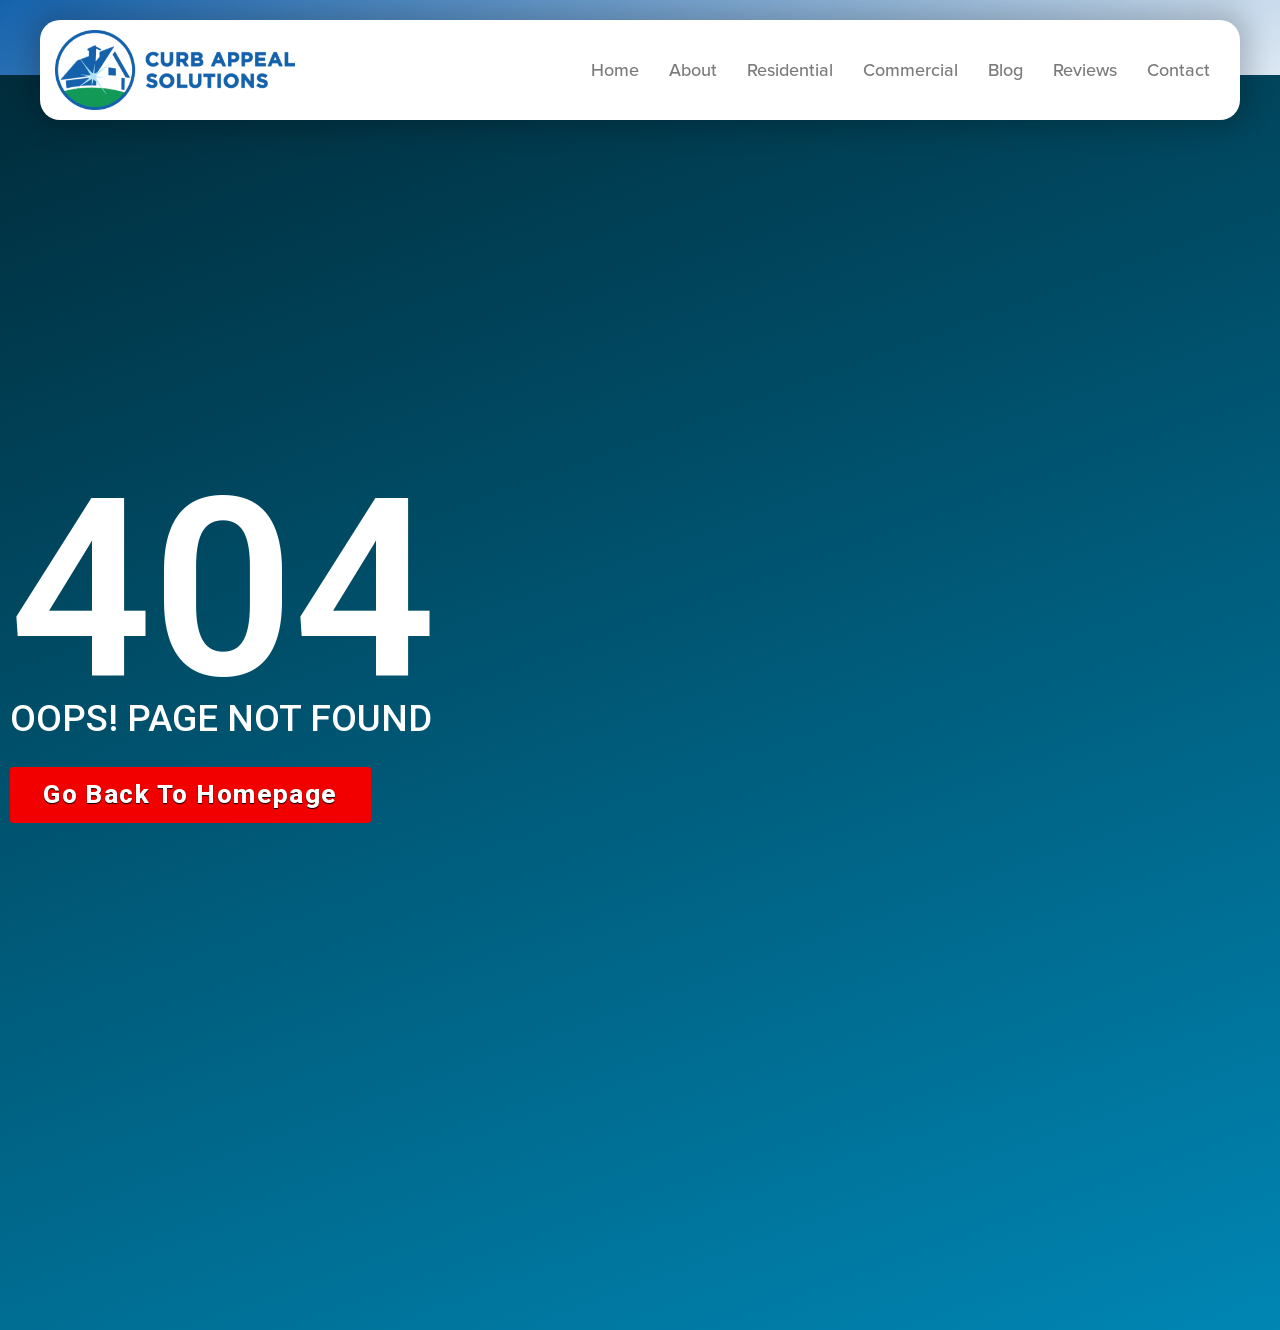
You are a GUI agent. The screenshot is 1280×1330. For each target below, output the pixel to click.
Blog (1005, 70)
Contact (1178, 70)
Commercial (910, 70)
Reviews (1085, 70)
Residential (790, 70)
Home (615, 70)
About (693, 70)
